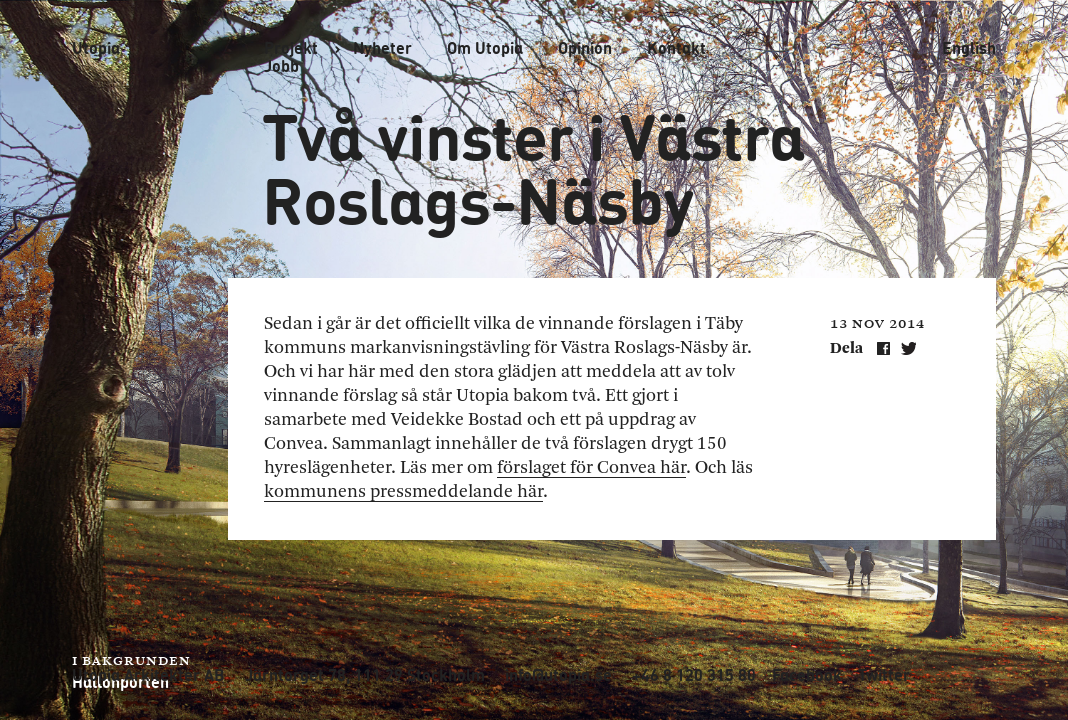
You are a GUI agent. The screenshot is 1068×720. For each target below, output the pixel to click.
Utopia (96, 47)
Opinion (585, 48)
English (969, 48)
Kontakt (676, 48)
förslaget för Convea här (591, 468)
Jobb (281, 66)
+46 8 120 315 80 (694, 675)
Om (485, 48)
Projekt (291, 48)
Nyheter (382, 48)
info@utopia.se (558, 675)
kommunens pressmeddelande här (403, 492)
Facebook (807, 675)
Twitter (884, 675)
